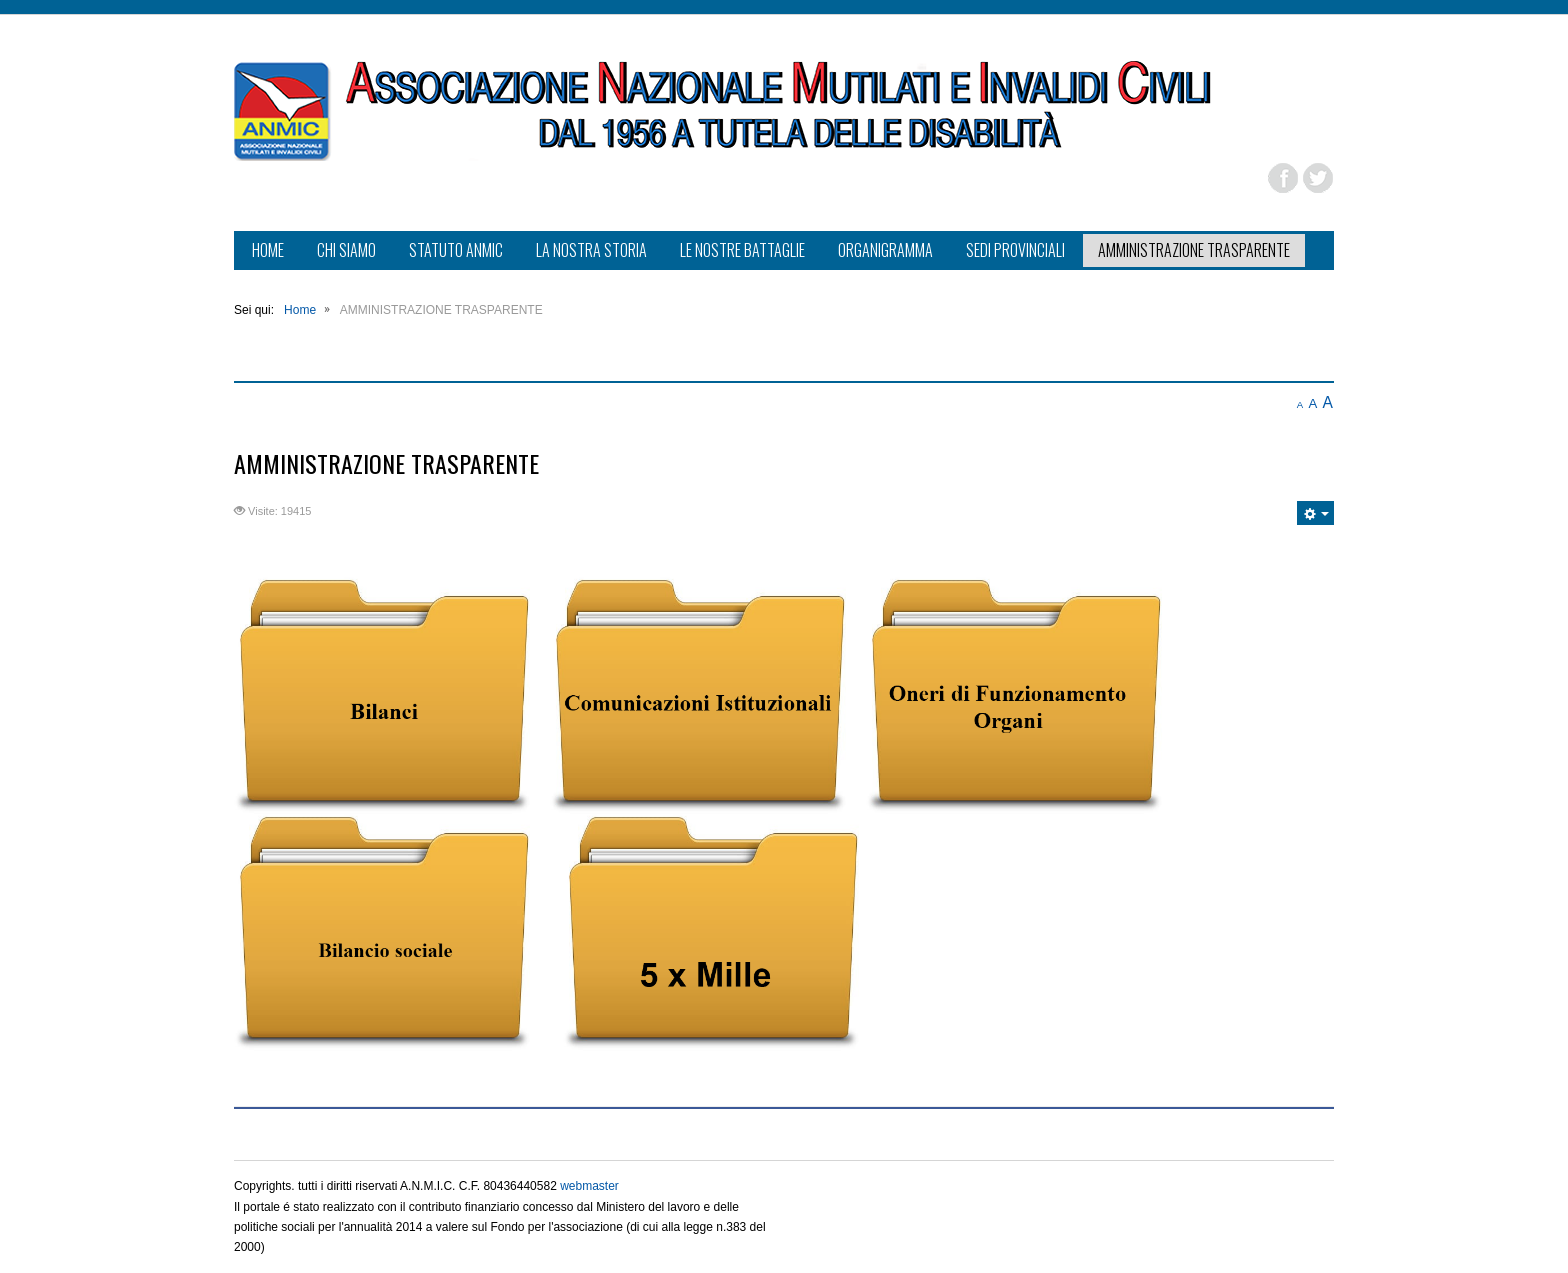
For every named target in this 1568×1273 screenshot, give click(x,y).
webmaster (589, 1186)
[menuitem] (268, 252)
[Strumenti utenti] (1315, 513)
